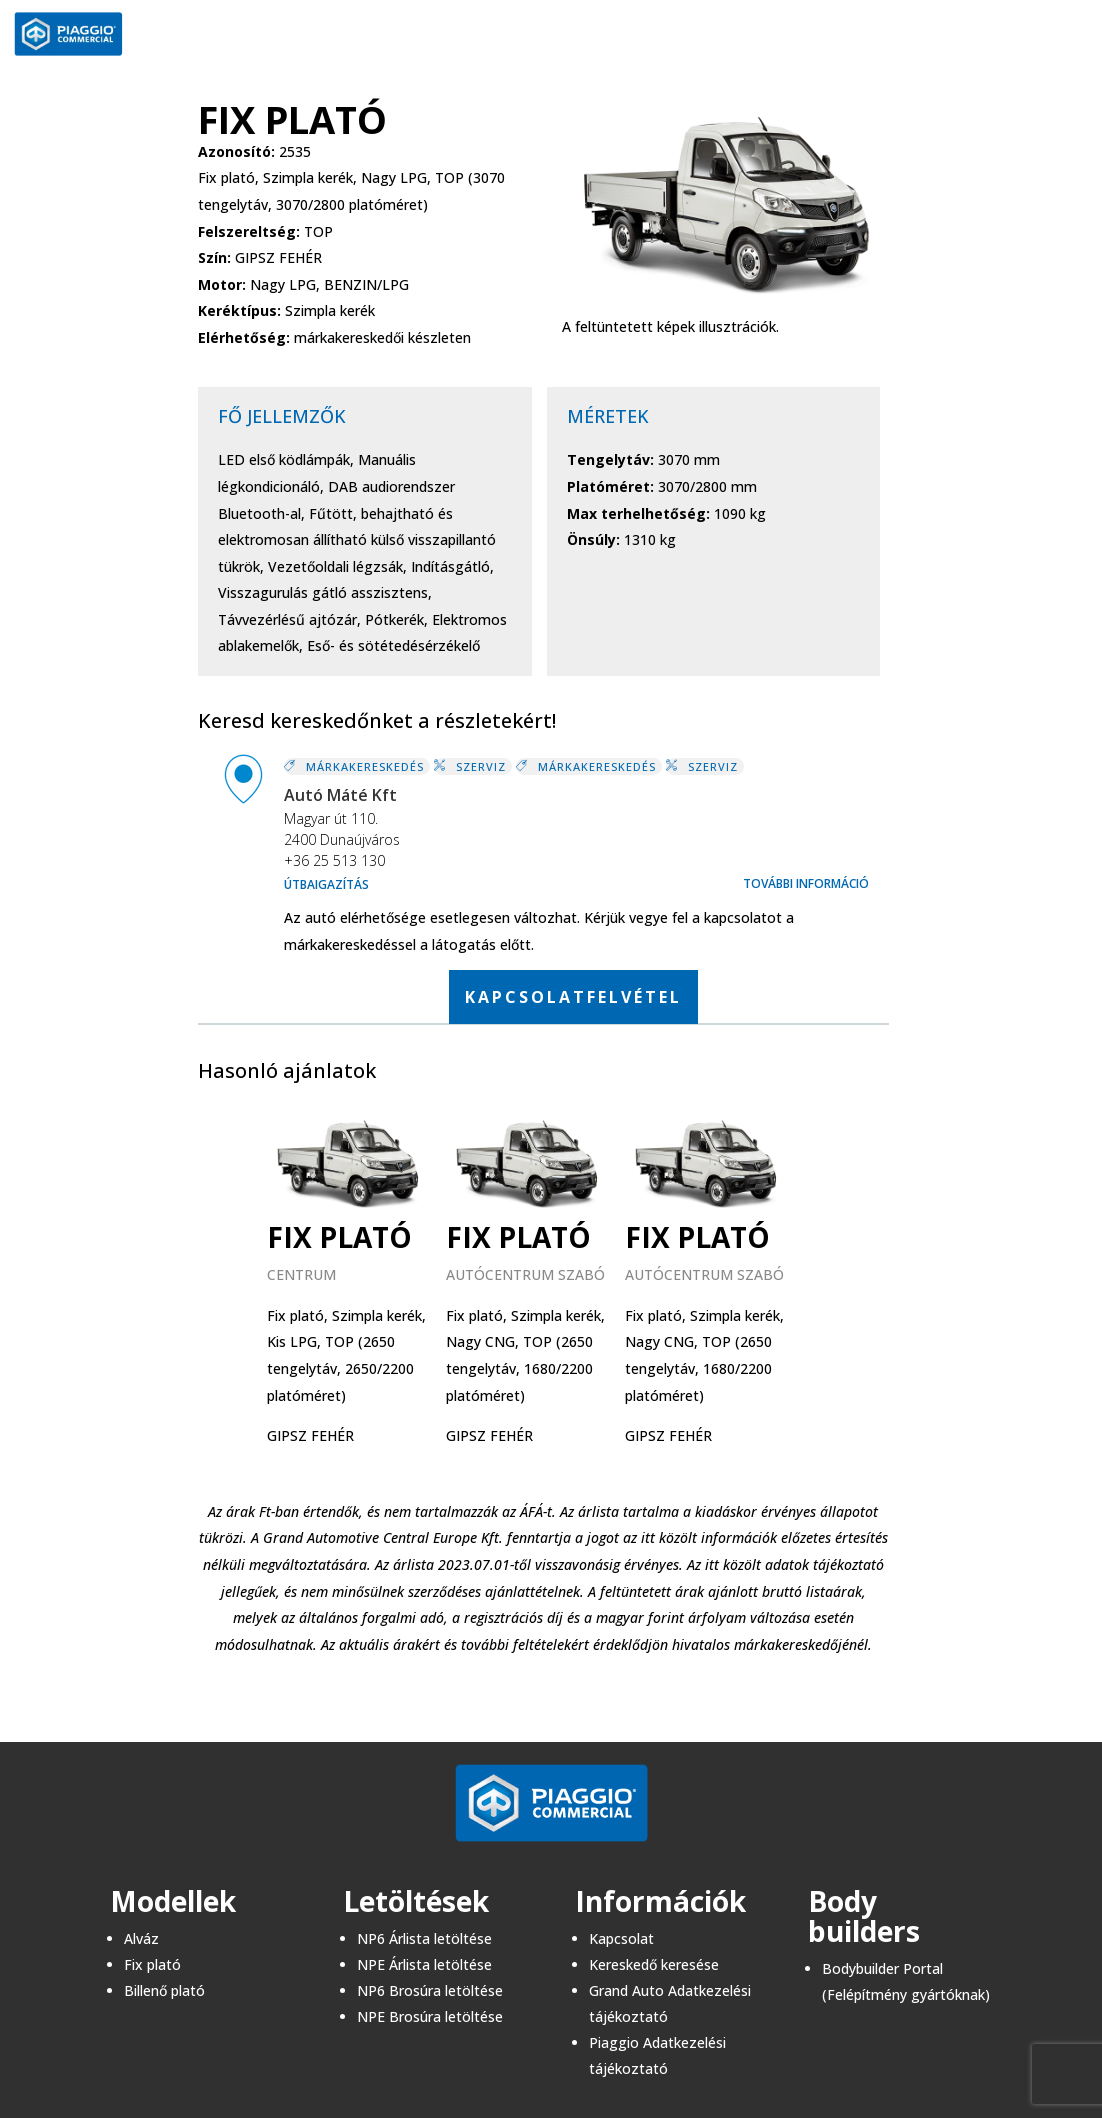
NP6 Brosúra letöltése (430, 1990)
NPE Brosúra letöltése (430, 2016)
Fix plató (152, 1964)
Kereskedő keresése (654, 1964)
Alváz (141, 1938)
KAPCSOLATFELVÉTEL (573, 997)
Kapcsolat (621, 1938)
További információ (806, 883)
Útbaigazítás (326, 884)
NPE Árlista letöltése (424, 1964)
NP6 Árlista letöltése (424, 1938)
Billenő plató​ (164, 1990)
